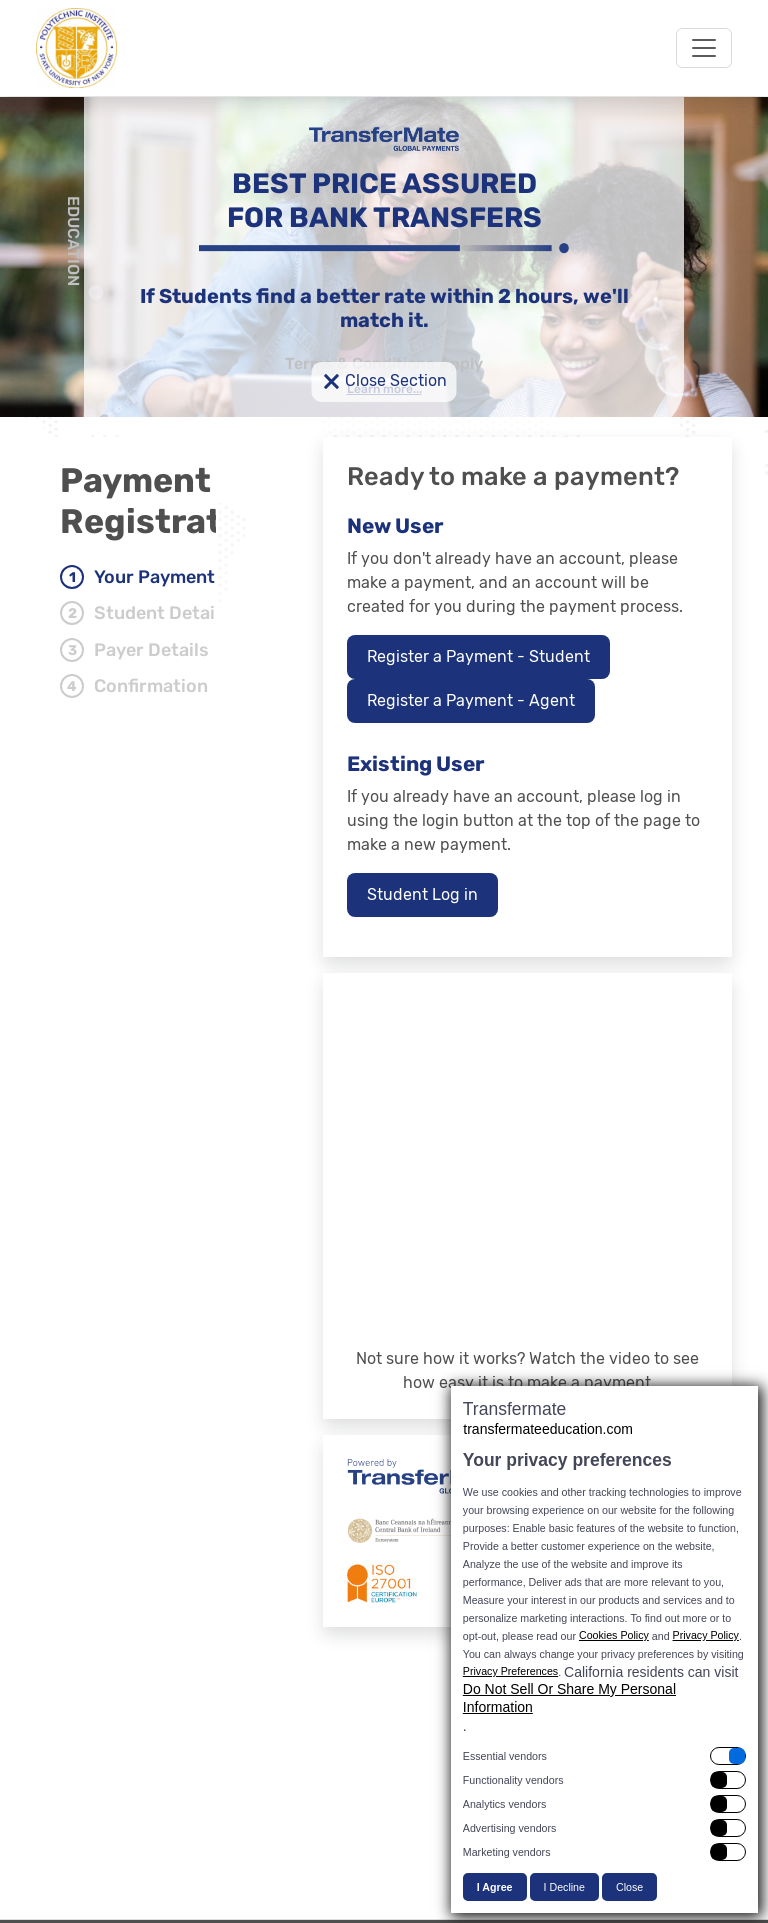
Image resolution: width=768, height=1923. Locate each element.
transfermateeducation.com (548, 1429)
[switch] (604, 1756)
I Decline (564, 1887)
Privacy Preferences (510, 1671)
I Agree (495, 1887)
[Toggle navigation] (704, 48)
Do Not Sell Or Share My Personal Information (569, 1698)
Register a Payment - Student (478, 656)
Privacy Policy (706, 1635)
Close (629, 1887)
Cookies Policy (614, 1635)
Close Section (384, 382)
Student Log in (422, 894)
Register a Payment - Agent (471, 700)
